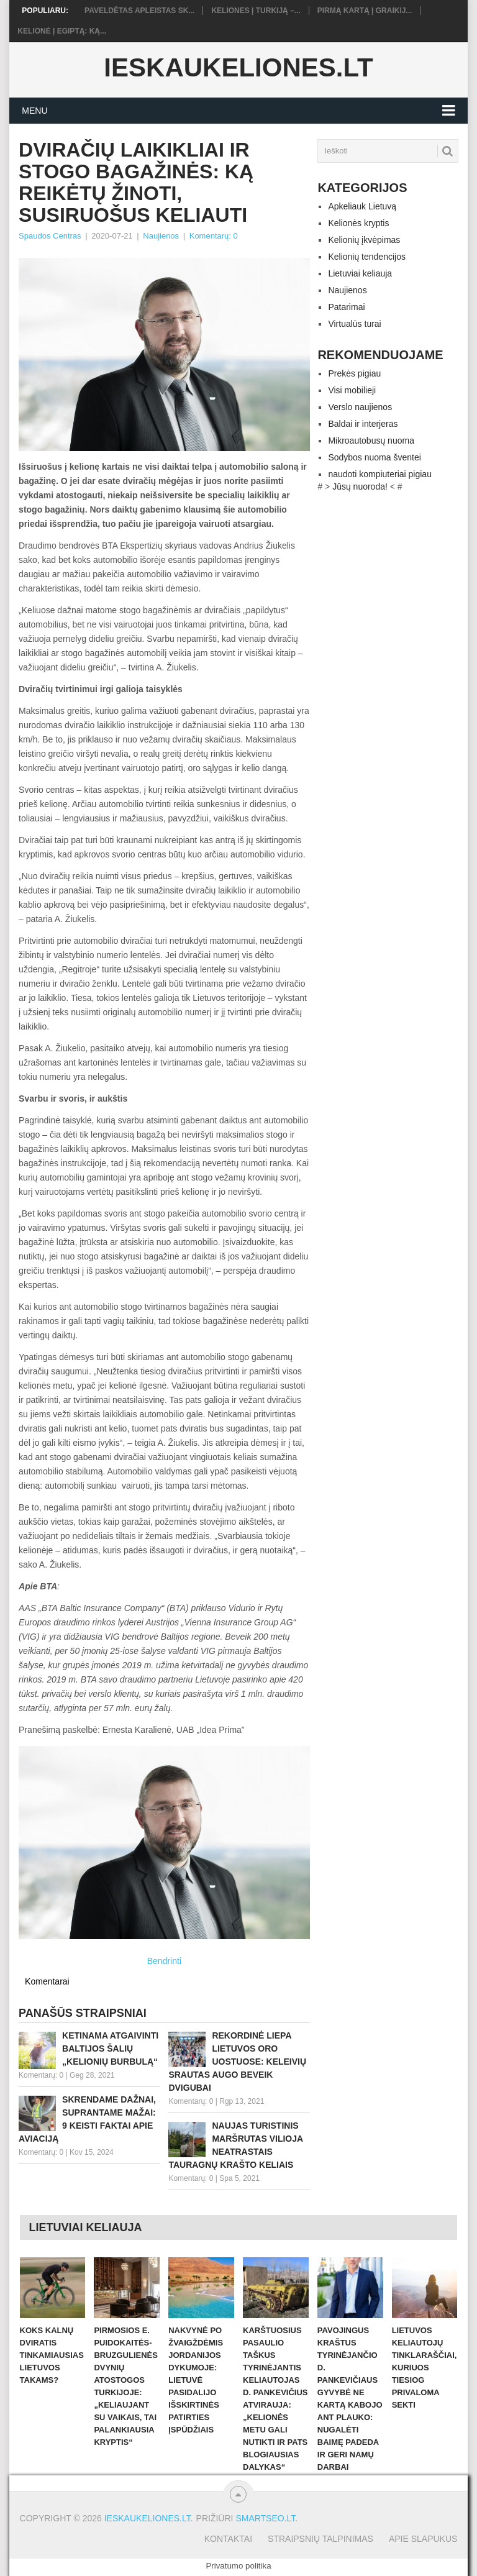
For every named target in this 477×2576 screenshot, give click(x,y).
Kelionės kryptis (358, 223)
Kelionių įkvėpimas (364, 240)
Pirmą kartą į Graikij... (364, 10)
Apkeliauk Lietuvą (362, 206)
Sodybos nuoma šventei (374, 457)
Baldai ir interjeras (363, 424)
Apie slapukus (423, 2539)
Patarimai (346, 307)
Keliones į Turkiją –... (255, 10)
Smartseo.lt (265, 2518)
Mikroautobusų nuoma (371, 440)
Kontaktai (228, 2539)
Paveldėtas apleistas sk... (139, 10)
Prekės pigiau (354, 373)
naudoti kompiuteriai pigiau (380, 474)
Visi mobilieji (352, 390)
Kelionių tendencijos (367, 257)
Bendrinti (164, 1961)
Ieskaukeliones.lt (238, 68)
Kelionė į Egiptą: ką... (61, 31)
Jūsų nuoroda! (360, 486)
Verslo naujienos (360, 407)
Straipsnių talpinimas (320, 2539)
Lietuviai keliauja (360, 273)
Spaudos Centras (50, 235)
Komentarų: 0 (213, 235)
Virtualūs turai (354, 324)
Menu (34, 111)
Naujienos (161, 235)
